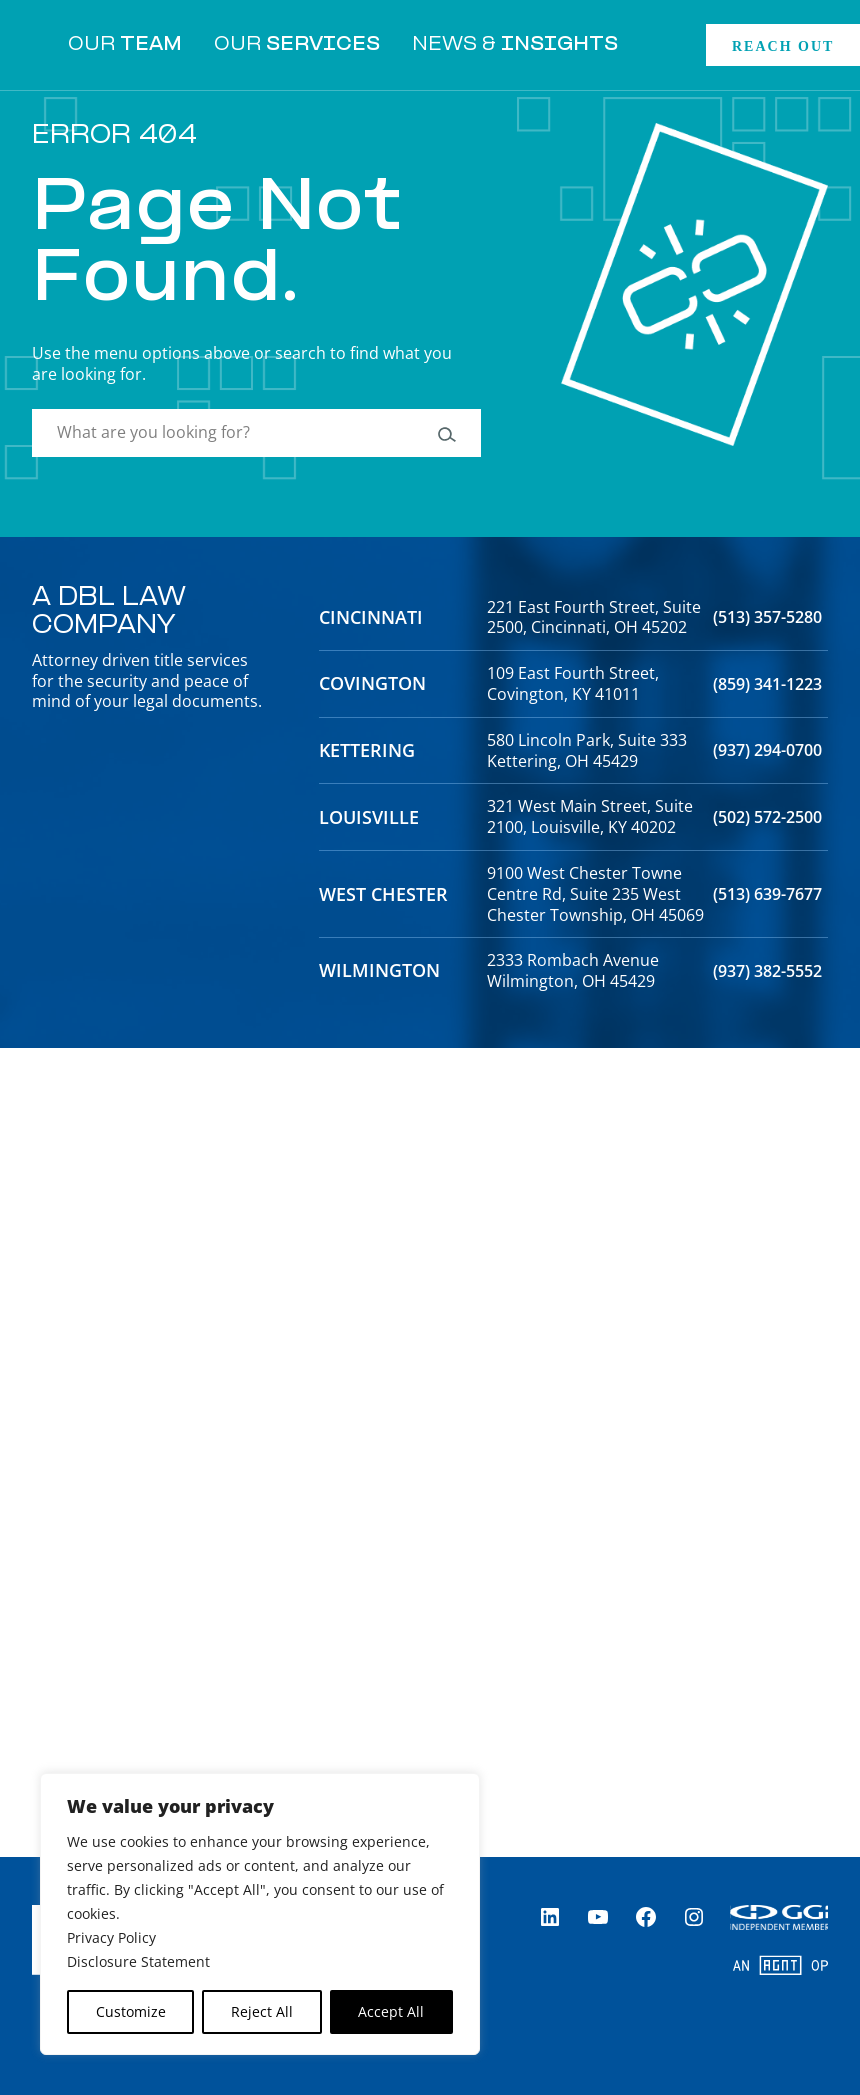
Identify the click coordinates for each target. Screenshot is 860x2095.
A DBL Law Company (109, 613)
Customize (131, 2011)
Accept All (391, 2011)
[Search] (444, 433)
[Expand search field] (662, 45)
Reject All (262, 2011)
